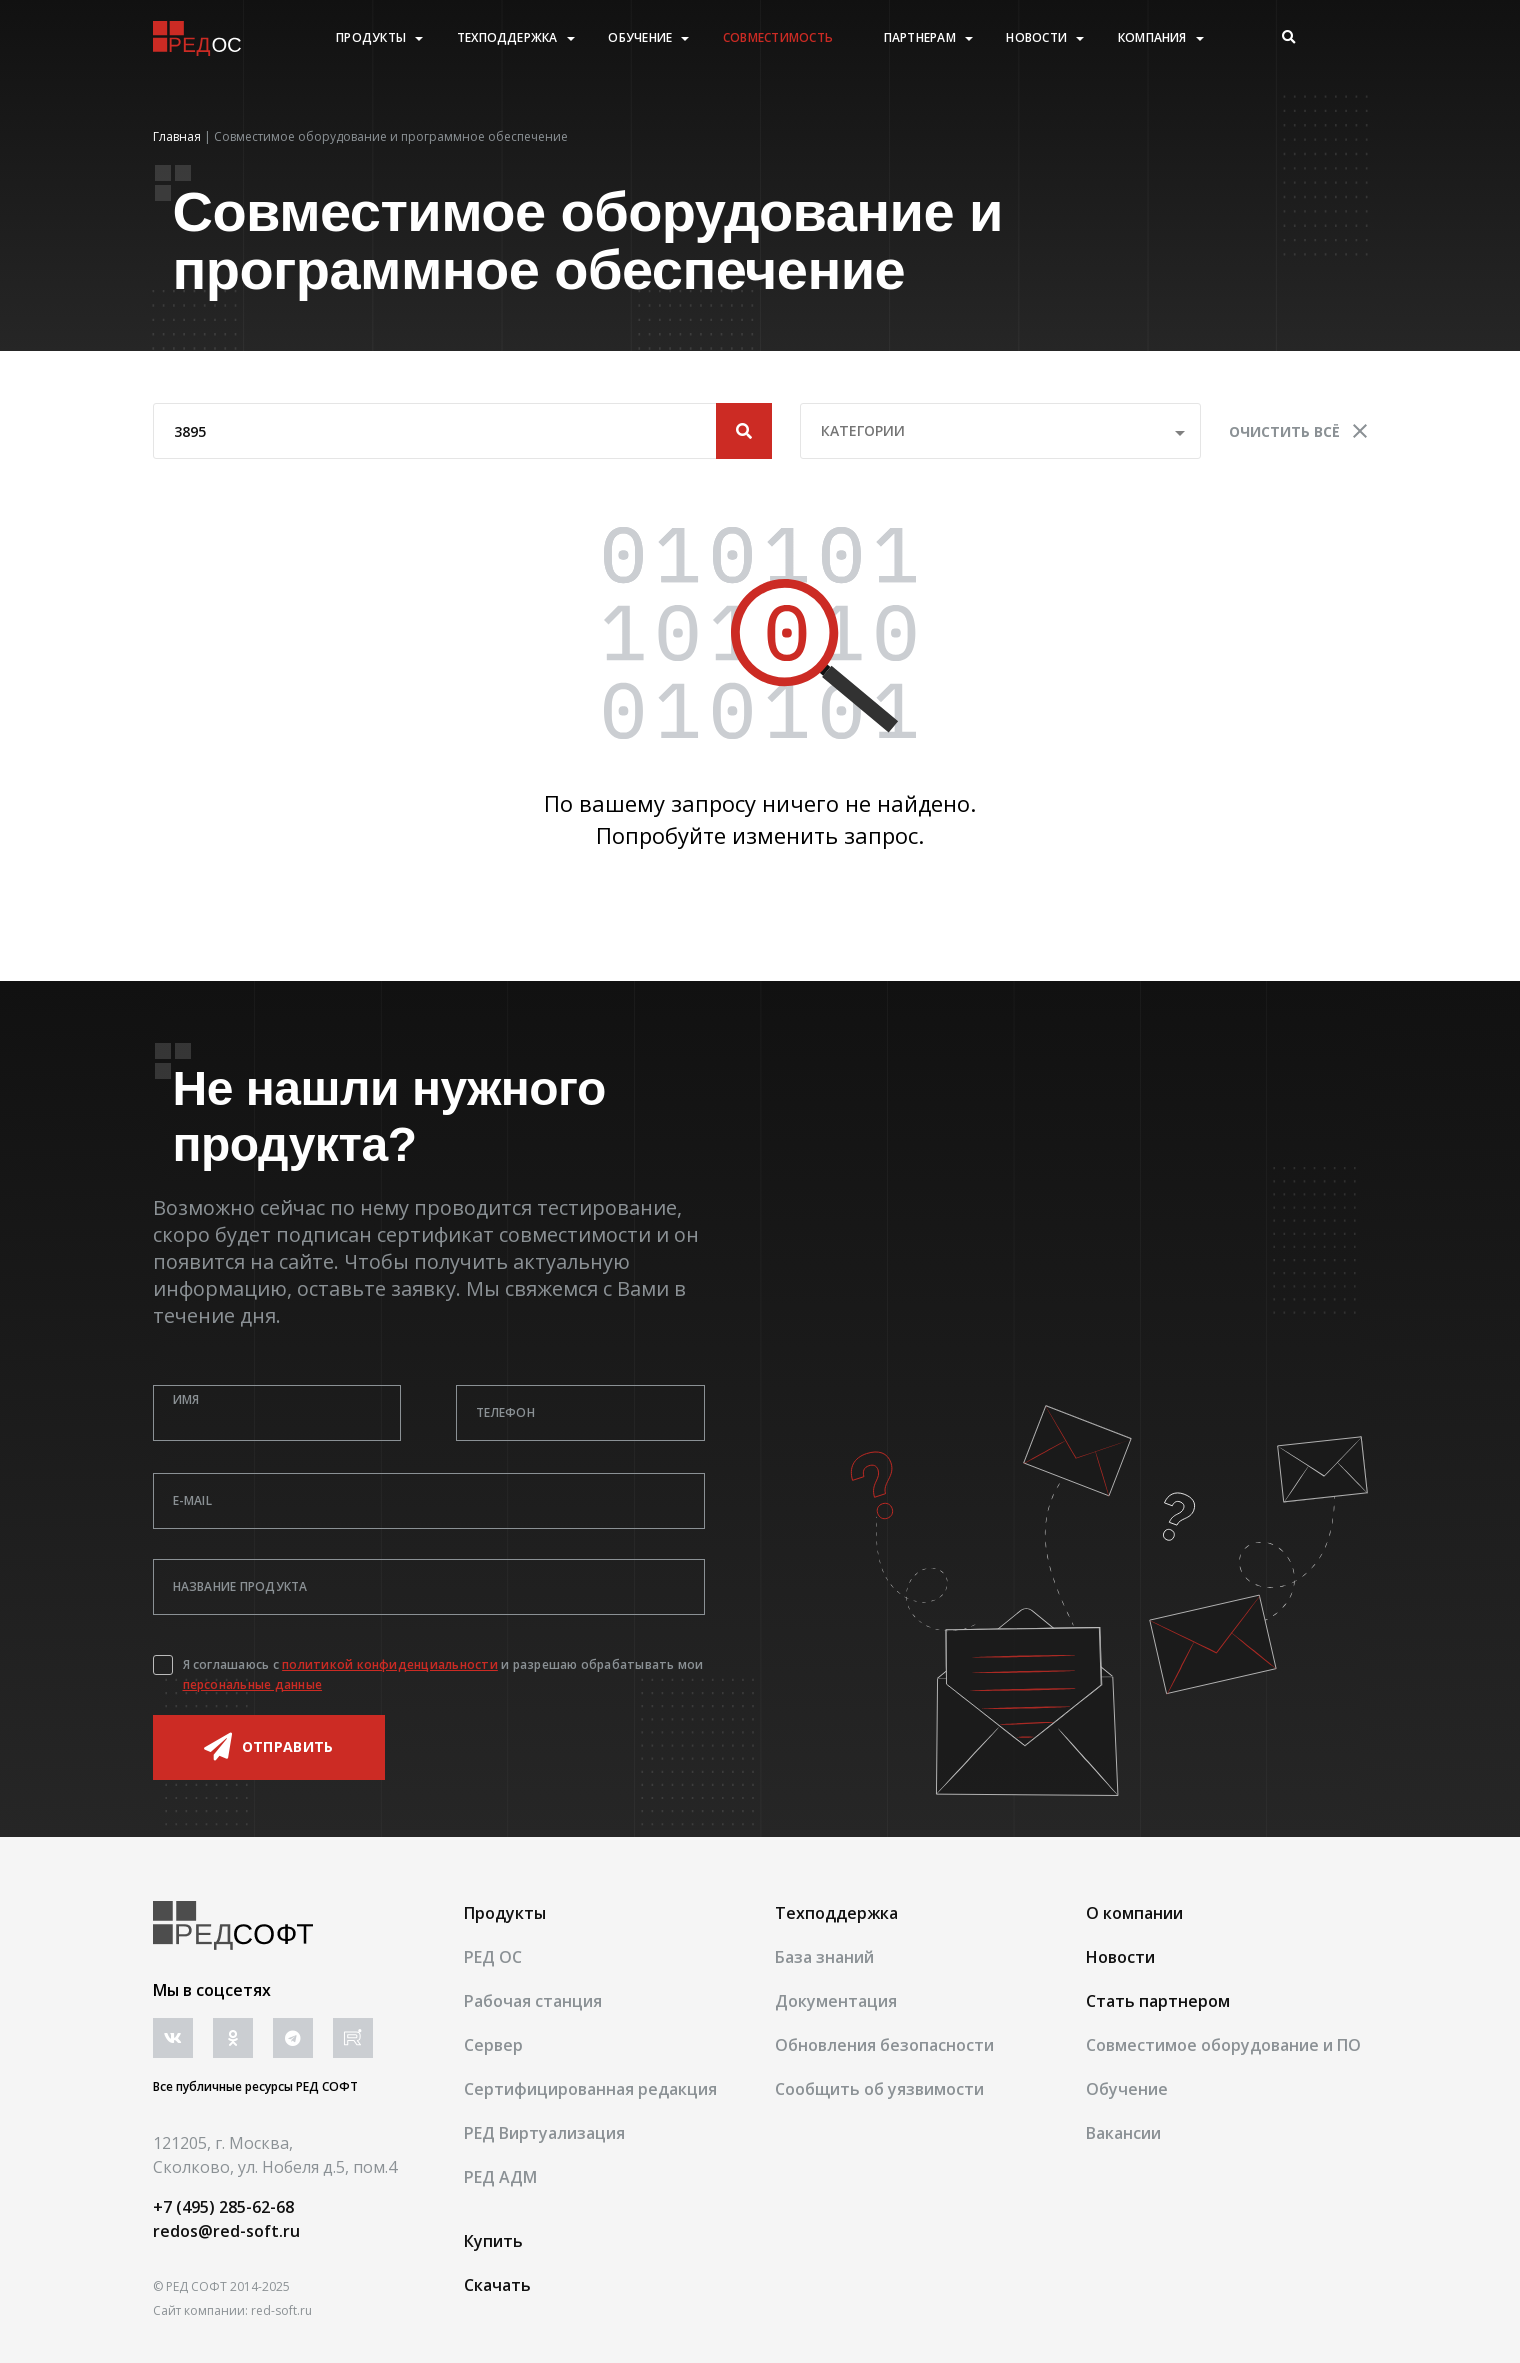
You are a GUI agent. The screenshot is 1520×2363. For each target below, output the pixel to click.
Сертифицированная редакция (590, 2089)
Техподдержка (507, 38)
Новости (1036, 38)
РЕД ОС (493, 1957)
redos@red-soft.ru (226, 2231)
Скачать (497, 2285)
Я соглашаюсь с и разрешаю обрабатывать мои (443, 1674)
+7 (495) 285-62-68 (223, 2207)
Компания (1152, 38)
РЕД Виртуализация (544, 2133)
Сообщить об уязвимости (879, 2089)
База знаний (824, 1957)
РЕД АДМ (500, 2177)
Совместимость (778, 38)
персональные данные (253, 1684)
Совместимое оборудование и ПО (1223, 2045)
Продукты (371, 38)
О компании (1134, 1913)
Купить (493, 2241)
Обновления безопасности (884, 2045)
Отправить (269, 1747)
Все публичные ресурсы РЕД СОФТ (255, 2086)
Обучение (640, 38)
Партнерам (920, 38)
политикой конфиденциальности (390, 1664)
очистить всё (1298, 431)
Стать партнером (1158, 2001)
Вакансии (1123, 2133)
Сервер (493, 2045)
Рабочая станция (533, 2001)
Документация (836, 2001)
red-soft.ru (281, 2310)
